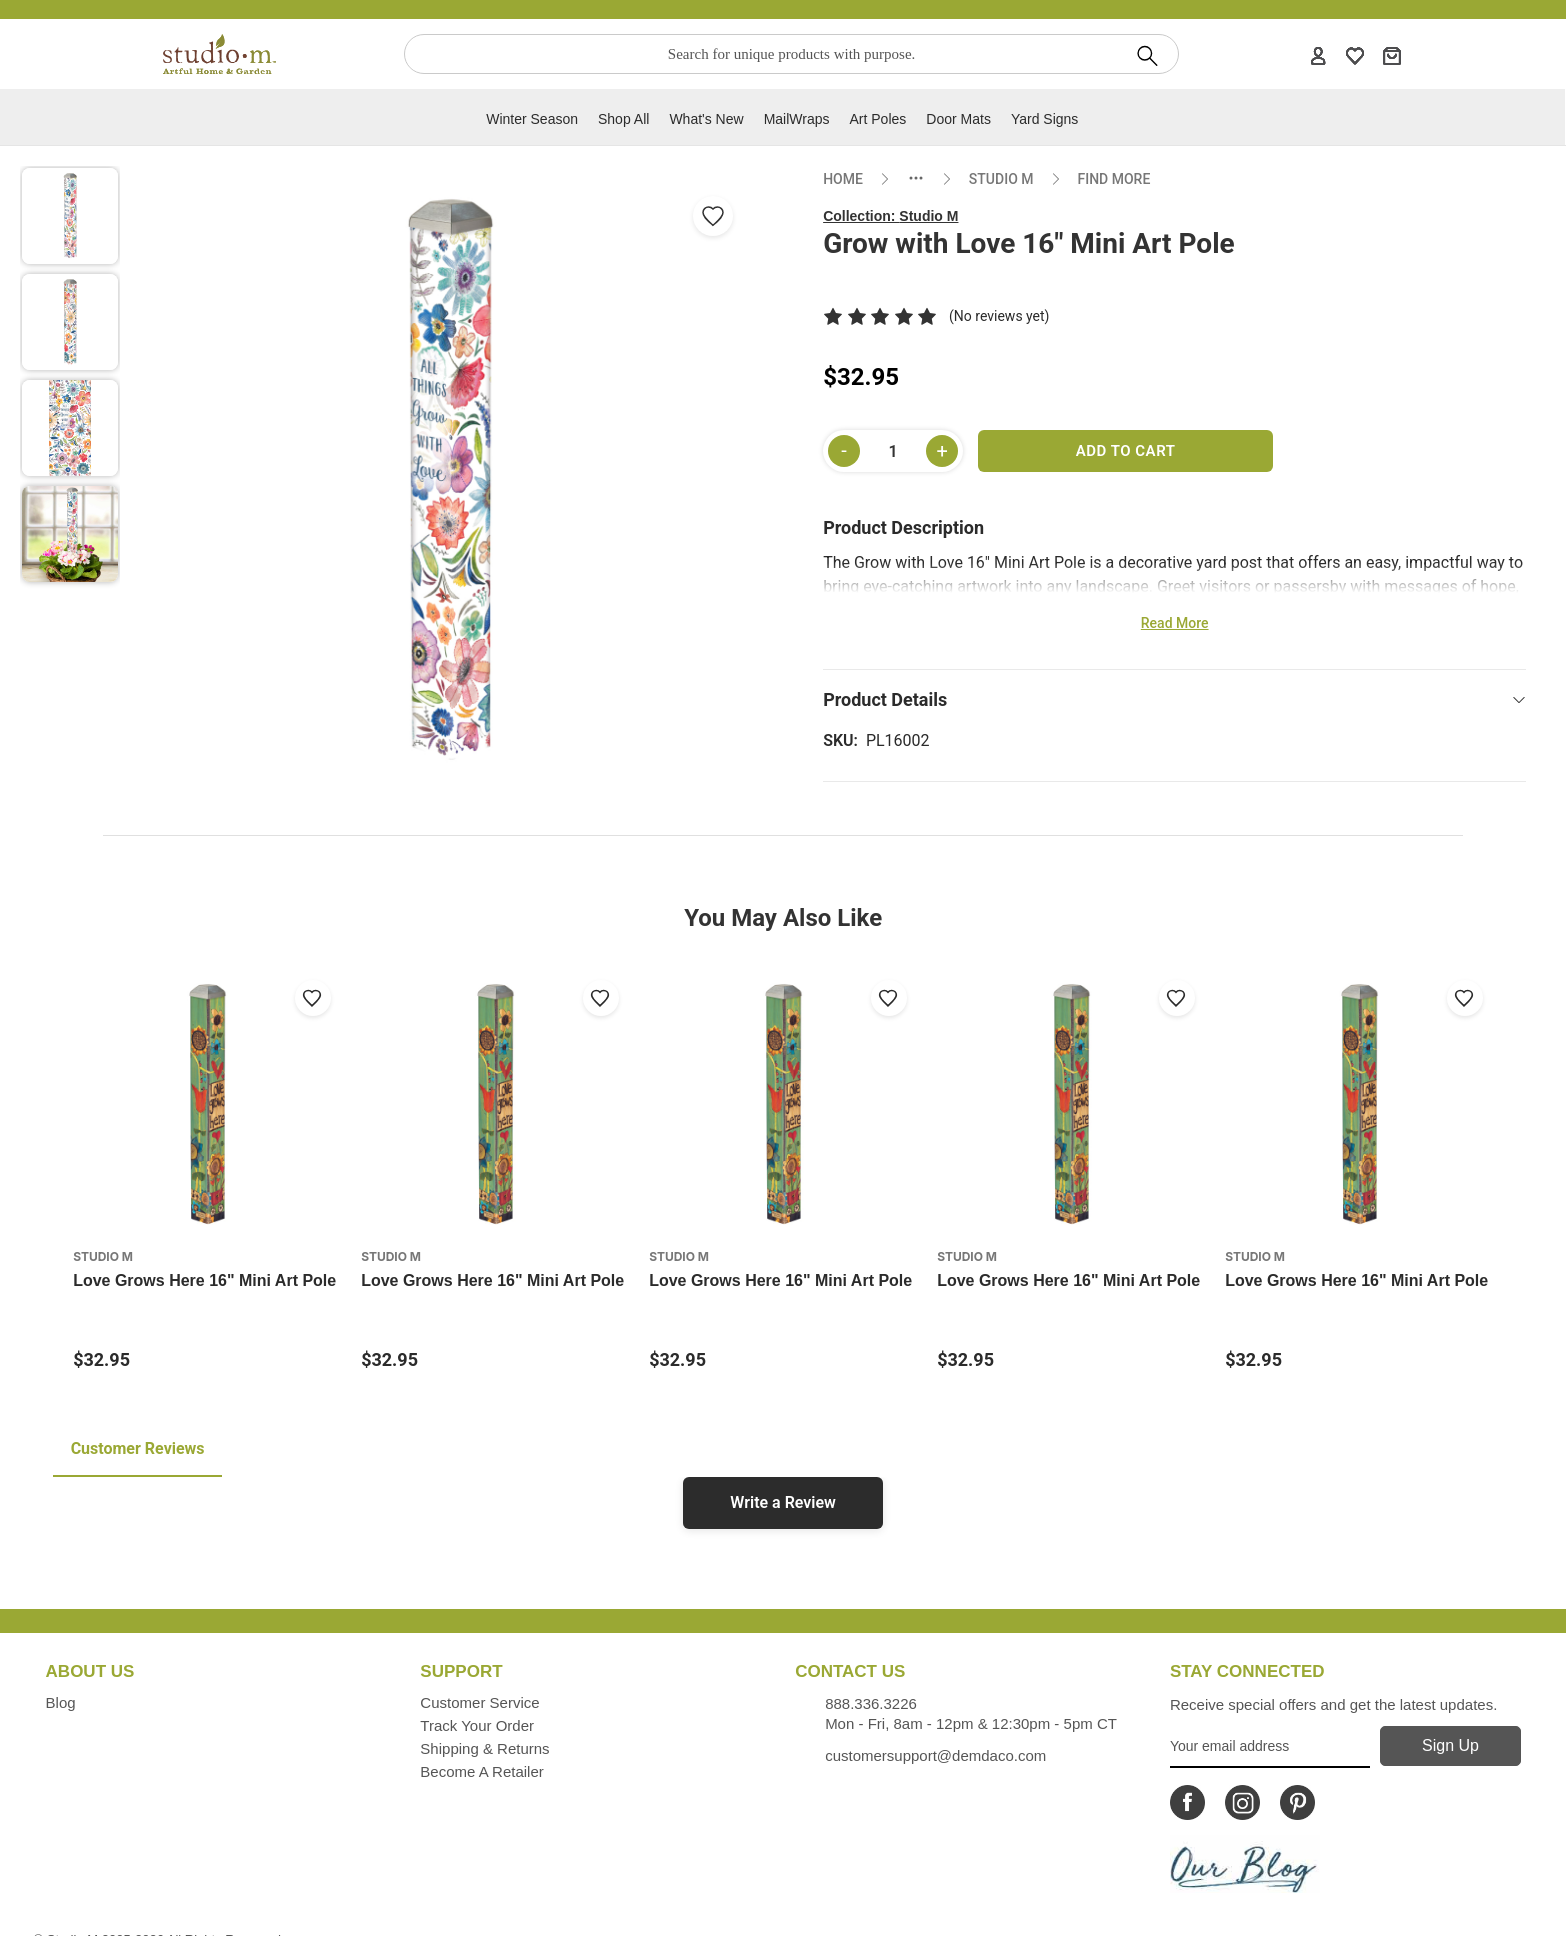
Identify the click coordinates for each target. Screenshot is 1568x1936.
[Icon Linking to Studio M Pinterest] (1297, 1802)
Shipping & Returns (484, 1748)
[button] (70, 216)
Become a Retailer (481, 1771)
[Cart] (1392, 55)
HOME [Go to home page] (843, 179)
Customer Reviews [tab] (138, 1448)
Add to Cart (1126, 451)
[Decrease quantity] (844, 451)
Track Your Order (477, 1725)
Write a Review (783, 1502)
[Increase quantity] (942, 451)
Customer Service (479, 1702)
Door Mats (958, 119)
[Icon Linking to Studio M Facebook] (1187, 1802)
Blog (61, 1702)
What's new (706, 119)
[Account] (1318, 55)
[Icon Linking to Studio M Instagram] (1242, 1802)
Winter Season (532, 119)
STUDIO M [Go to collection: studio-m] (1001, 179)
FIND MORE (1114, 179)
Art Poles (878, 119)
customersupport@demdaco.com (935, 1755)
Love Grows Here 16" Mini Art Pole (204, 1280)
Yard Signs (1044, 119)
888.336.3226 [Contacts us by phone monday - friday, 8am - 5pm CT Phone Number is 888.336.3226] (871, 1703)
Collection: (890, 216)
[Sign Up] (1450, 1746)
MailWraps (797, 119)
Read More (1175, 623)
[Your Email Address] (1270, 1747)
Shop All (623, 119)
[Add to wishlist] (313, 998)
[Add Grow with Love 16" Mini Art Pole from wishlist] (713, 216)
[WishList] (1355, 55)
